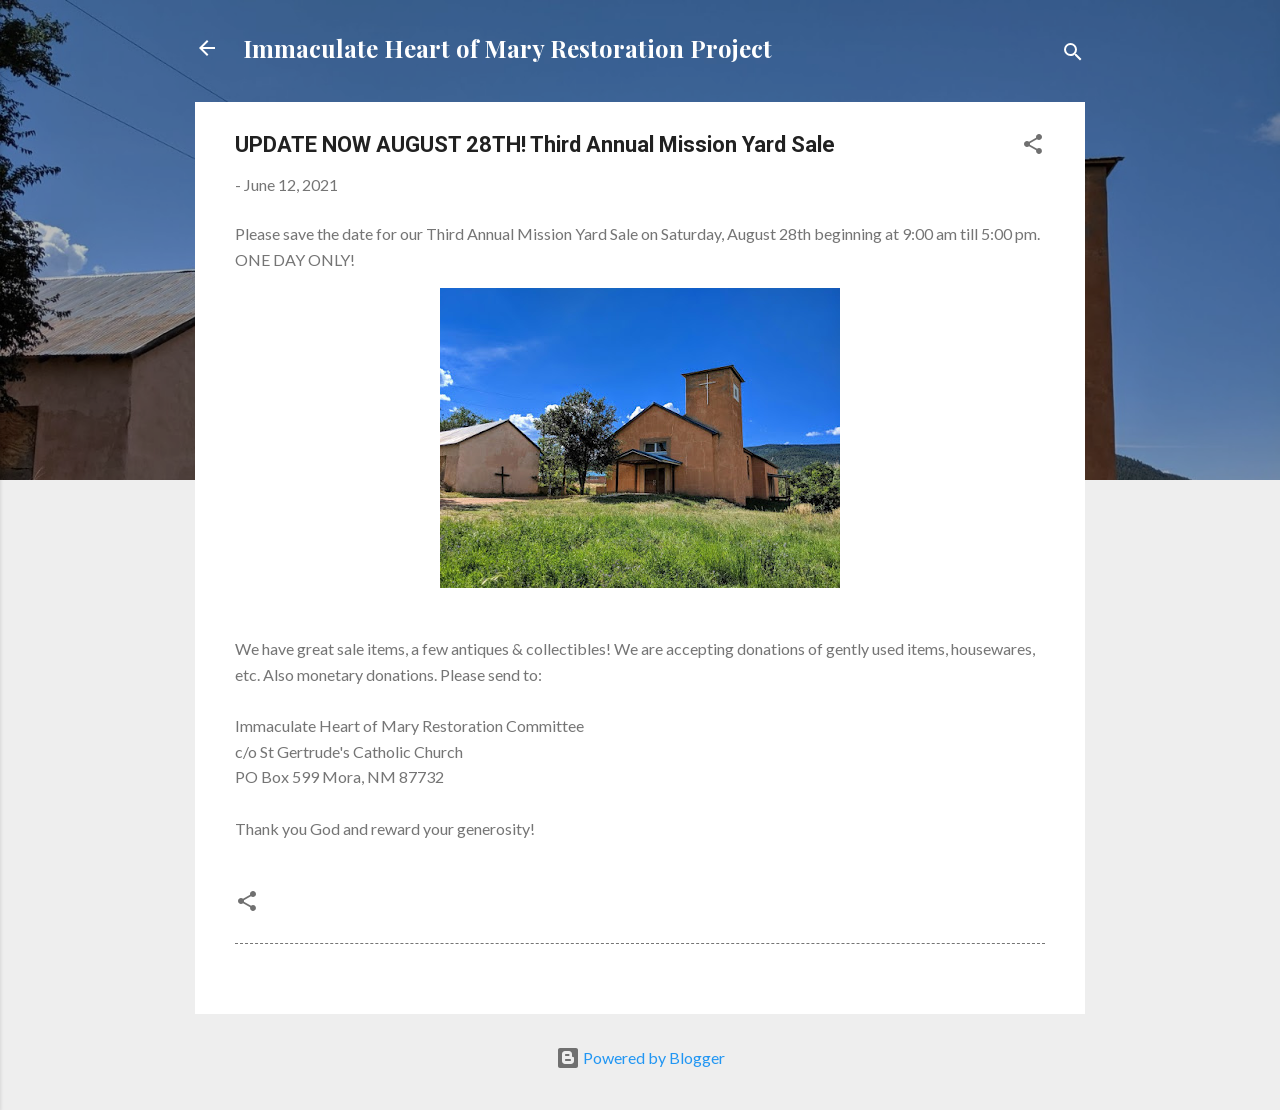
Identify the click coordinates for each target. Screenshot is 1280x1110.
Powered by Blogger (640, 1057)
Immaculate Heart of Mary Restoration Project (507, 48)
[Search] (1073, 54)
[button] (1033, 147)
